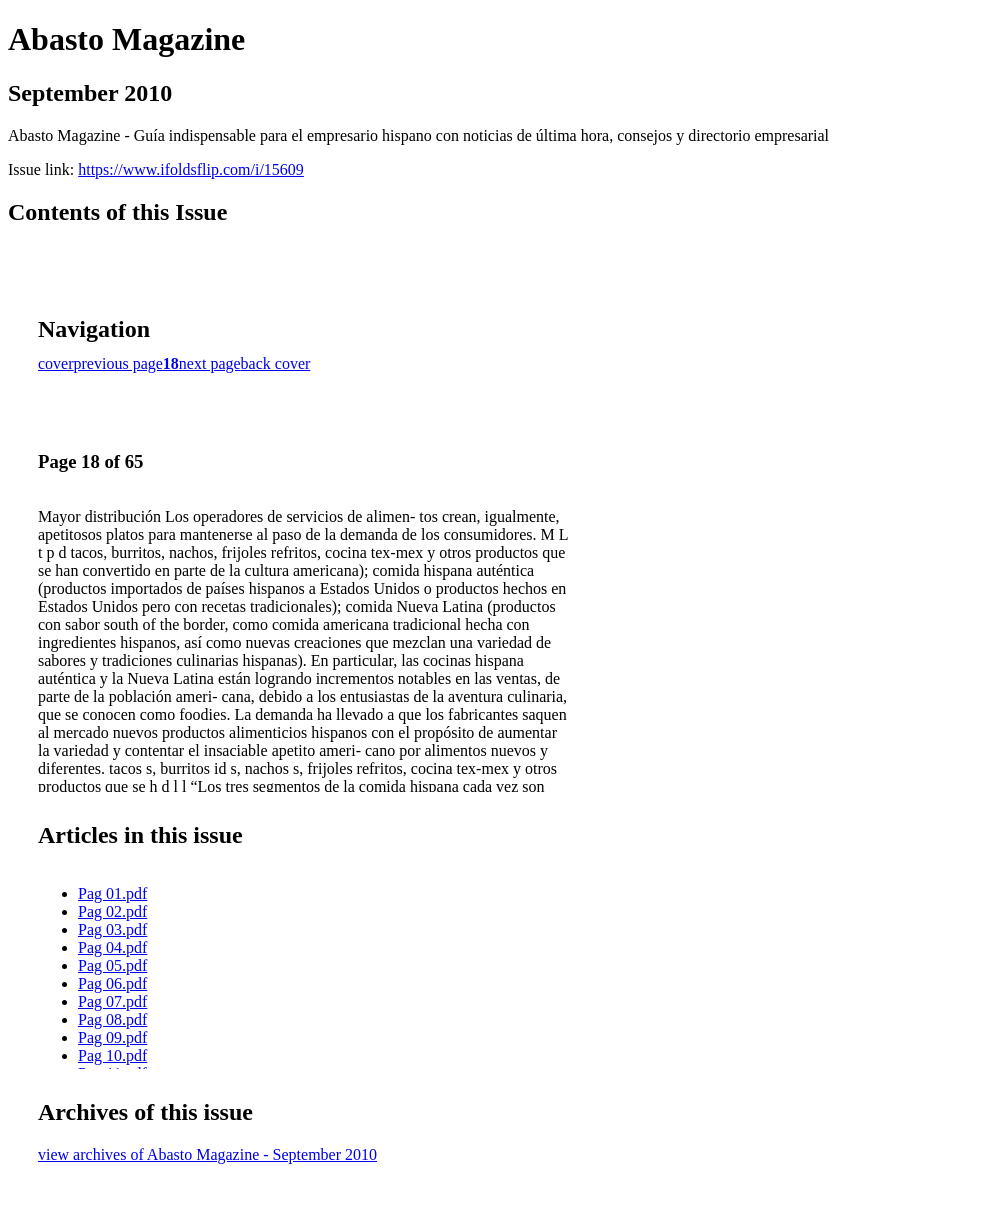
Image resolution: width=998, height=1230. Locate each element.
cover (56, 363)
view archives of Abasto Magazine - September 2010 (207, 1154)
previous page (118, 363)
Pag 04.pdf (112, 947)
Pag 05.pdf (112, 965)
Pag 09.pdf (112, 1037)
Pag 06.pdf (112, 983)
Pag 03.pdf (112, 929)
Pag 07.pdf (112, 1001)
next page (210, 363)
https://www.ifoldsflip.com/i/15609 (191, 169)
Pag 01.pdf (112, 893)
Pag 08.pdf (112, 1019)
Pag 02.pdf (112, 911)
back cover (276, 363)
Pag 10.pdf (112, 1055)
